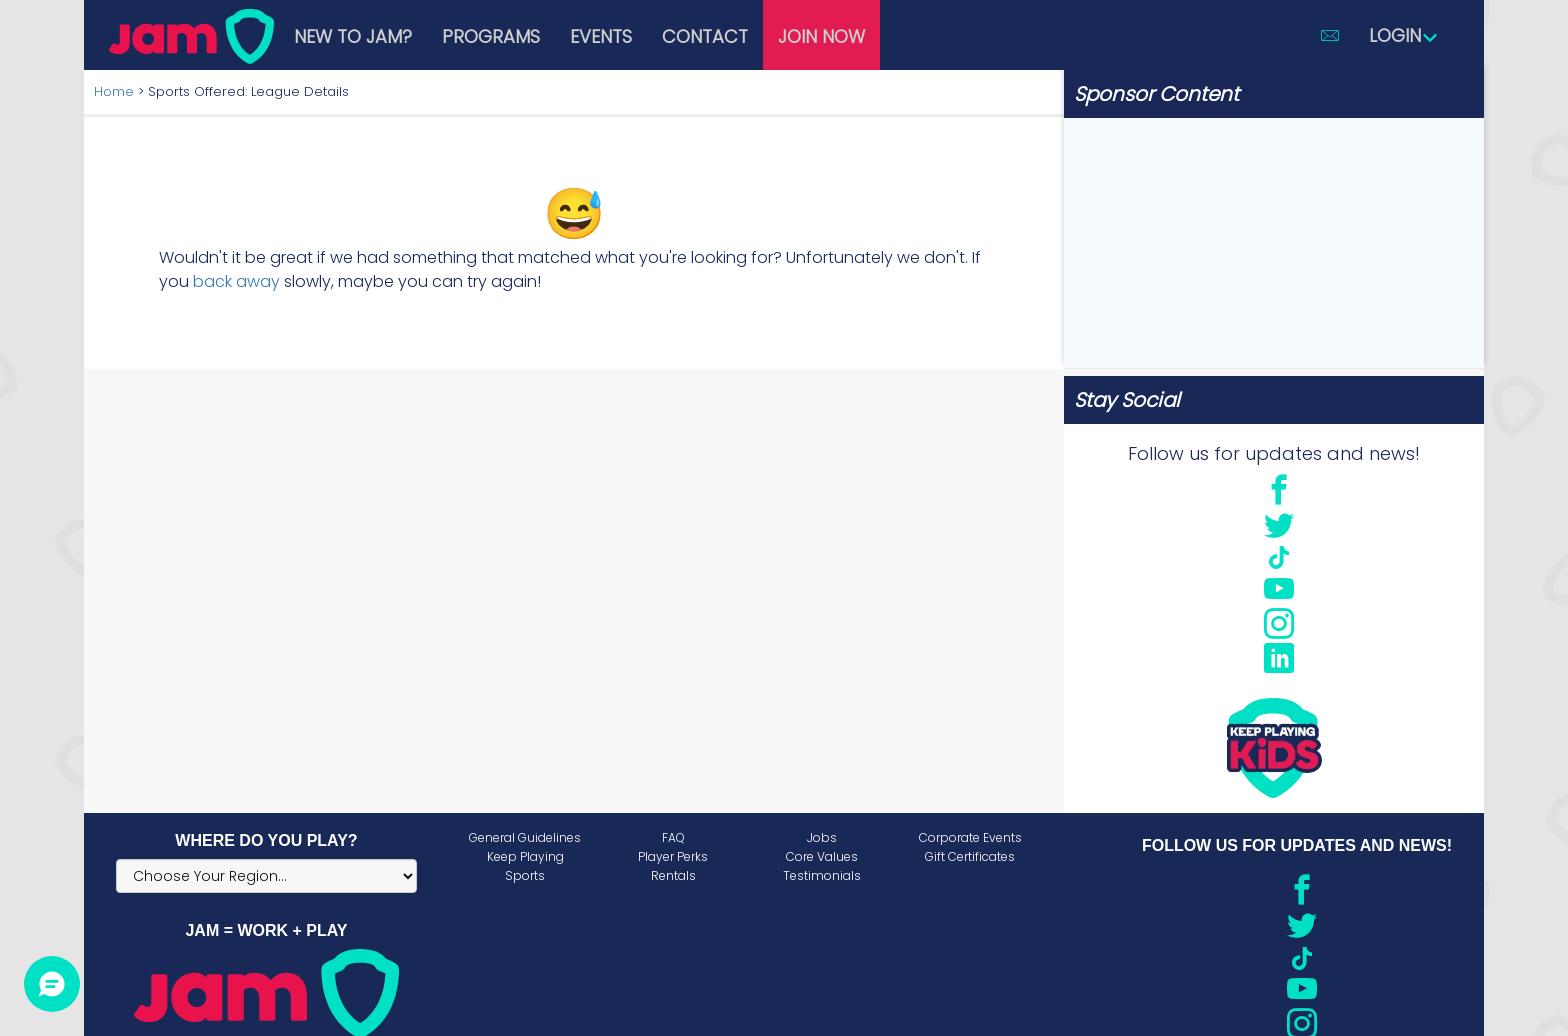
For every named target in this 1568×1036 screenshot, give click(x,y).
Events (601, 36)
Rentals (673, 875)
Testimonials (822, 875)
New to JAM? (353, 36)
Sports (525, 875)
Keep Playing (525, 856)
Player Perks (673, 856)
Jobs (822, 837)
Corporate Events (970, 837)
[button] (1330, 35)
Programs (491, 36)
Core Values (822, 856)
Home (114, 91)
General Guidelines (525, 837)
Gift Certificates (970, 856)
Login (1404, 35)
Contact (705, 36)
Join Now (821, 36)
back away (236, 281)
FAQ (673, 837)
